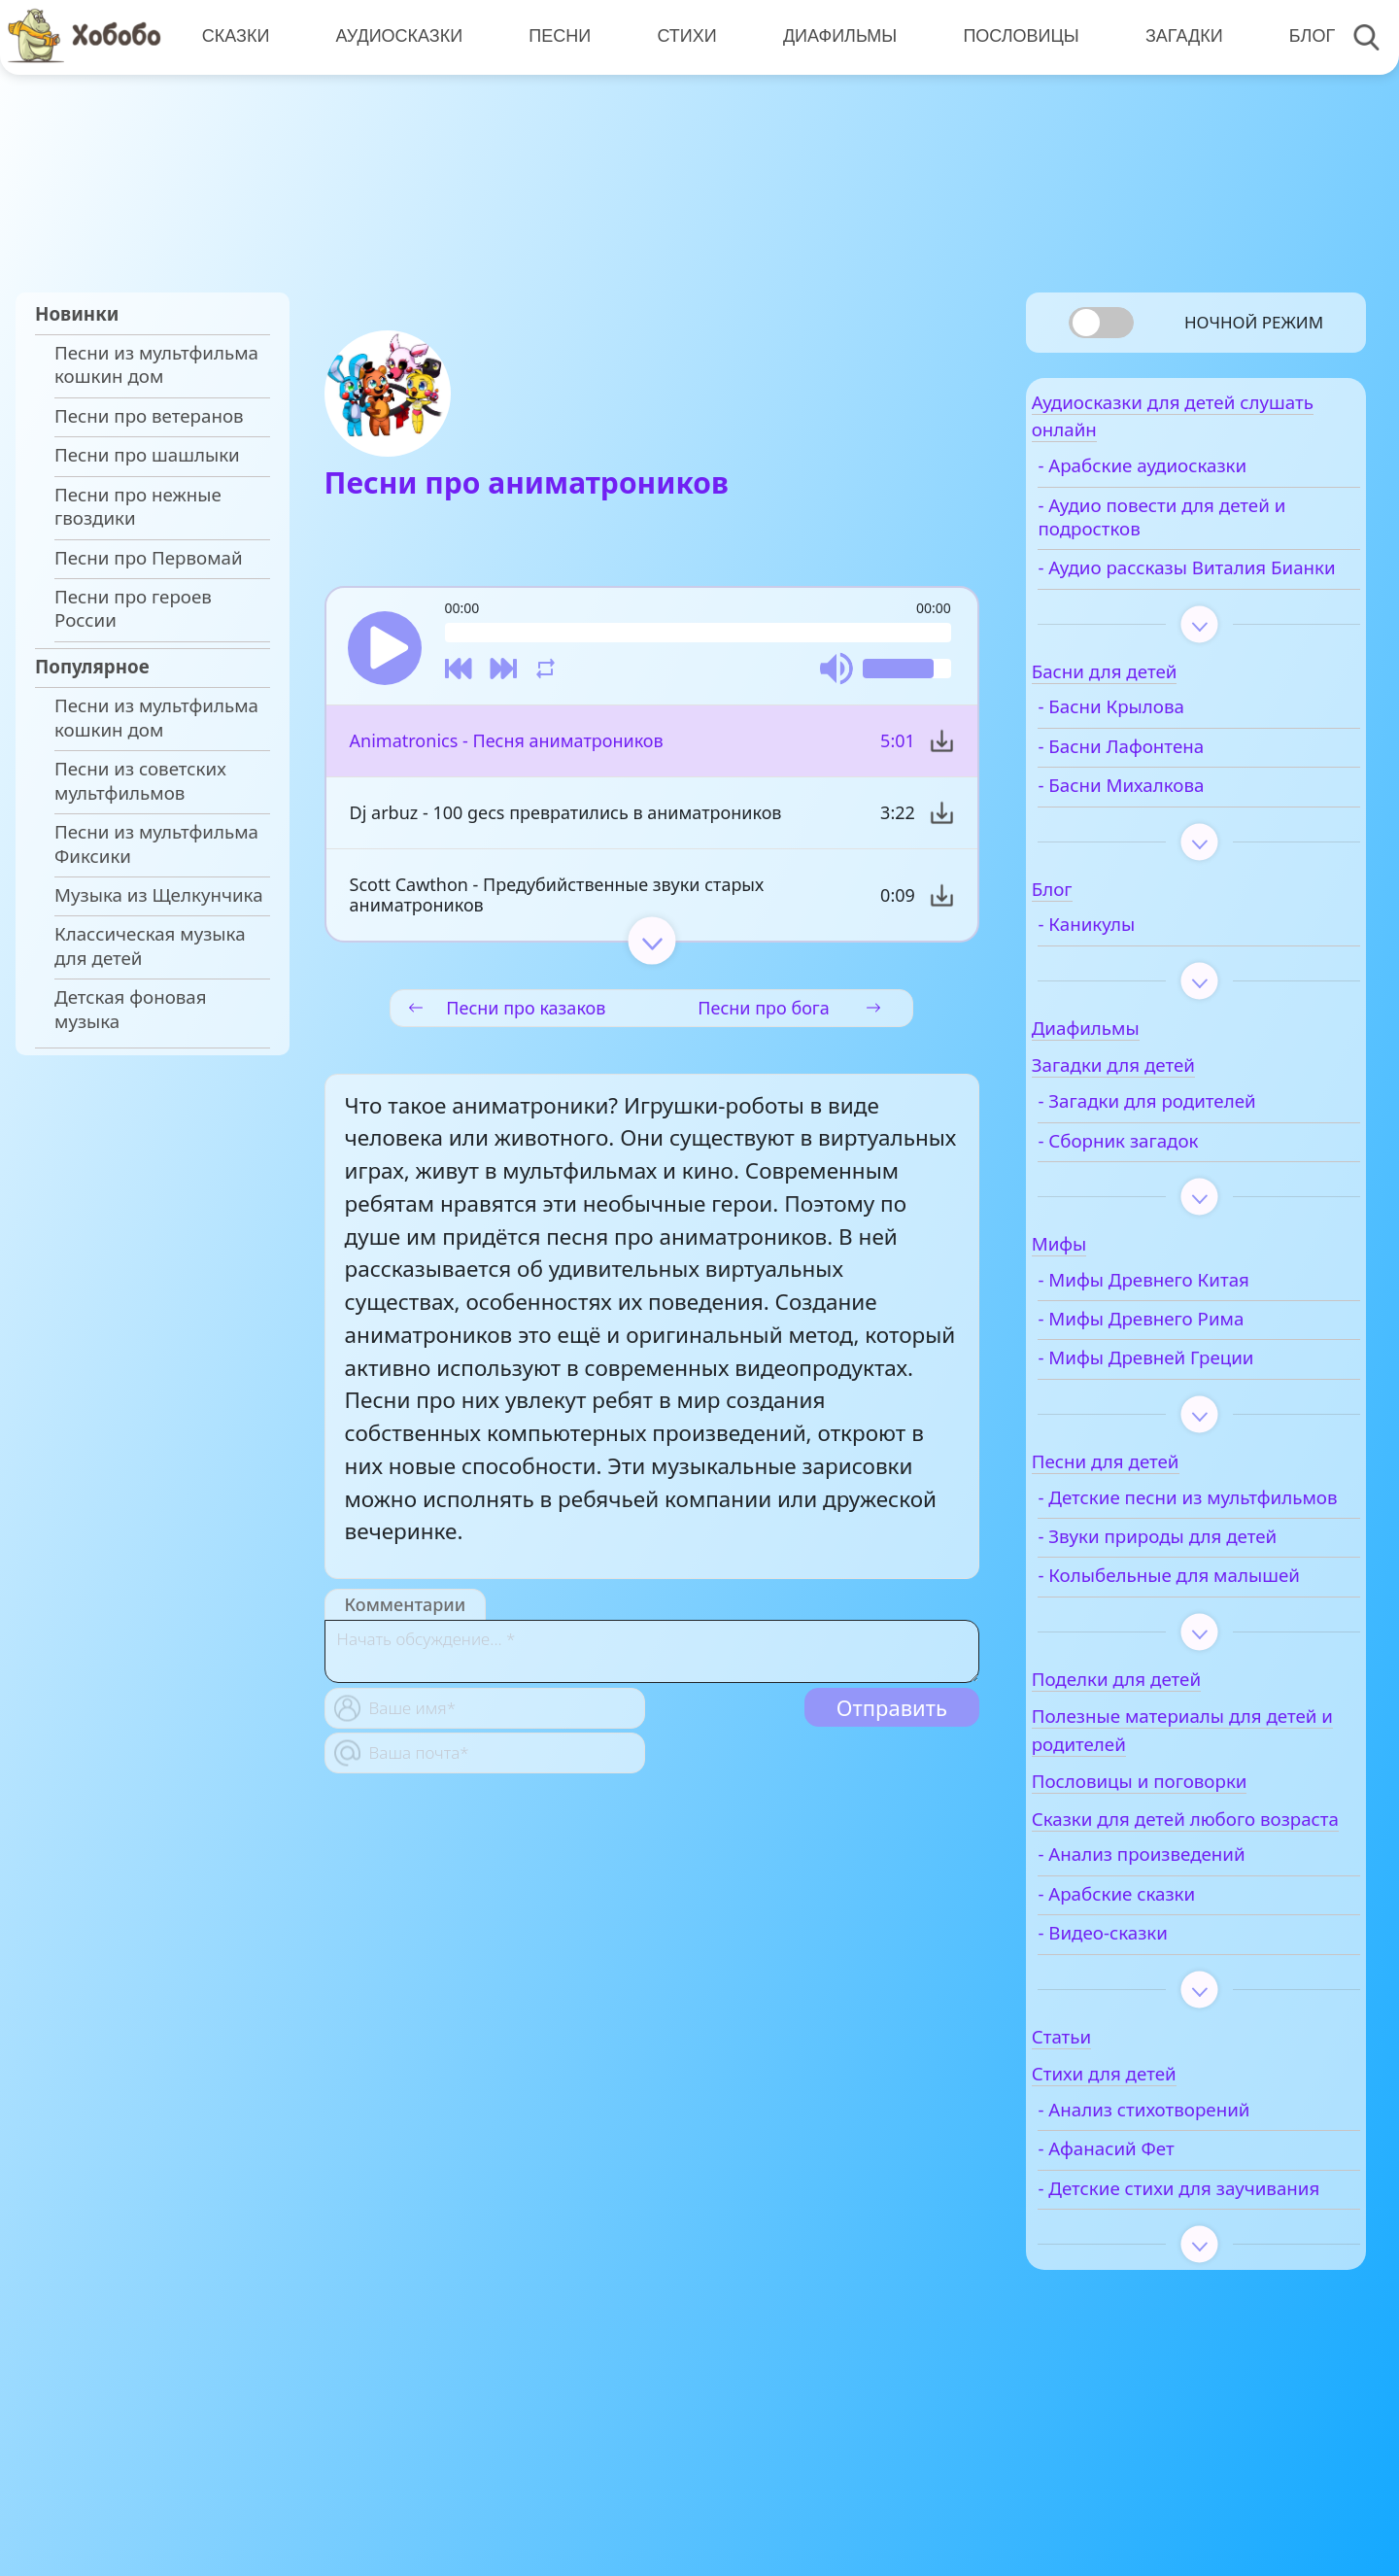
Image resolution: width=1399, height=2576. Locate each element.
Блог (1297, 36)
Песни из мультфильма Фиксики (156, 843)
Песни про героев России (133, 608)
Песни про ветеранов (149, 416)
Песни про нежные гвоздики (138, 506)
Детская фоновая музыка (130, 1008)
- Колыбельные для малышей (1172, 1650)
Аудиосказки (396, 36)
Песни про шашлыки (147, 454)
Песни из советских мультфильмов (140, 780)
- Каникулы (1135, 963)
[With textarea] (651, 1659)
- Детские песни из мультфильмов (1169, 1548)
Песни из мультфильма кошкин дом (156, 364)
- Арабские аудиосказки (1191, 481)
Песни (555, 36)
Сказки (234, 36)
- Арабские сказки (1166, 2007)
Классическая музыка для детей (150, 945)
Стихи (679, 36)
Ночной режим (1253, 322)
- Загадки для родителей (1196, 1139)
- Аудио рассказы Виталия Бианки (1201, 594)
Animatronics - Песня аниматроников (506, 749)
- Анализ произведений (1190, 1968)
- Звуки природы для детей (1206, 1598)
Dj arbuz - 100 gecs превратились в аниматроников (565, 821)
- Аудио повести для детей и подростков (1211, 531)
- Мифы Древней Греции (1195, 1397)
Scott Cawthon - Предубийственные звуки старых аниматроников (556, 903)
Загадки (1172, 36)
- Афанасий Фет (1155, 2263)
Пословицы (1011, 36)
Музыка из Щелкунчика (158, 895)
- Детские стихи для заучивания (1174, 2313)
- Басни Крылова (1160, 746)
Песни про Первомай (148, 557)
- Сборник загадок (1167, 1179)
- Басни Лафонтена (1170, 785)
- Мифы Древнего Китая (1193, 1318)
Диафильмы (831, 36)
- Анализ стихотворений (1193, 2223)
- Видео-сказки (1152, 2046)
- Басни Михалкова (1170, 824)
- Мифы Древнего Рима (1190, 1357)
